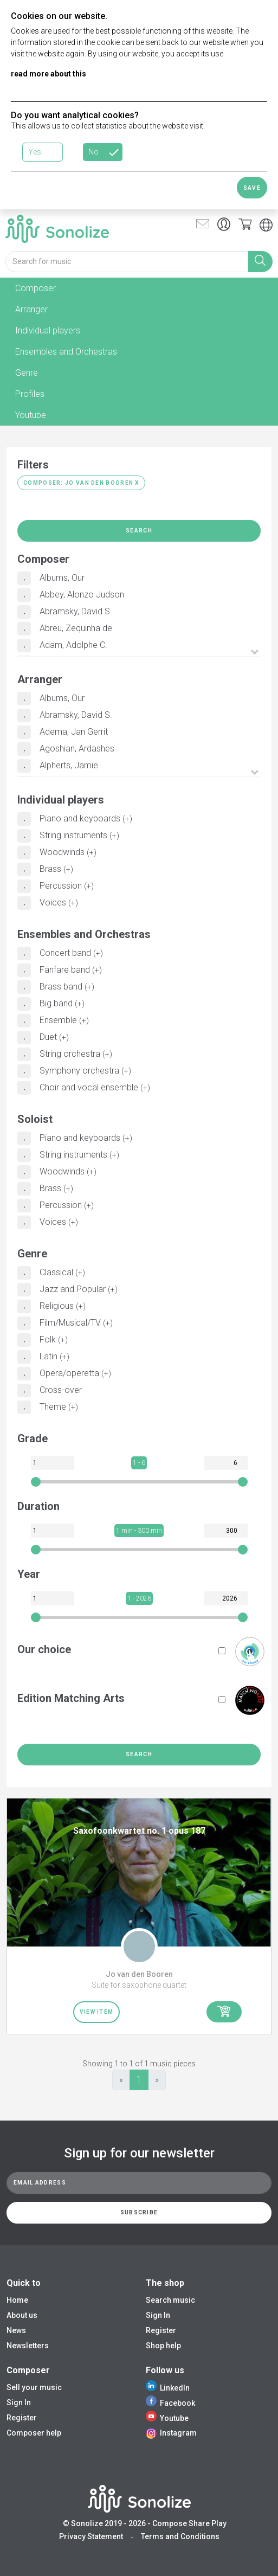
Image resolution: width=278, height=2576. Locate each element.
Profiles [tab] (29, 394)
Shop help (163, 2345)
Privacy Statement (91, 2536)
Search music (170, 2300)
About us (22, 2315)
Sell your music (34, 2387)
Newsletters (28, 2345)
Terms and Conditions (180, 2536)
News (16, 2330)
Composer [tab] (35, 288)
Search (139, 531)
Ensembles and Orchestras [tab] (66, 351)
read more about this (48, 73)
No (93, 151)
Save (252, 188)
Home (17, 2300)
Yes (34, 151)
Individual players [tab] (47, 330)
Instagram (171, 2433)
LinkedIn (168, 2388)
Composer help (34, 2433)
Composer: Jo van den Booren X (81, 483)
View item (97, 2012)
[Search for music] (126, 261)
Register (161, 2330)
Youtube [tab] (30, 415)
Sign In (158, 2315)
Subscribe (139, 2212)
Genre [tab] (26, 373)
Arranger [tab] (31, 309)
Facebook (170, 2403)
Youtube (167, 2418)
